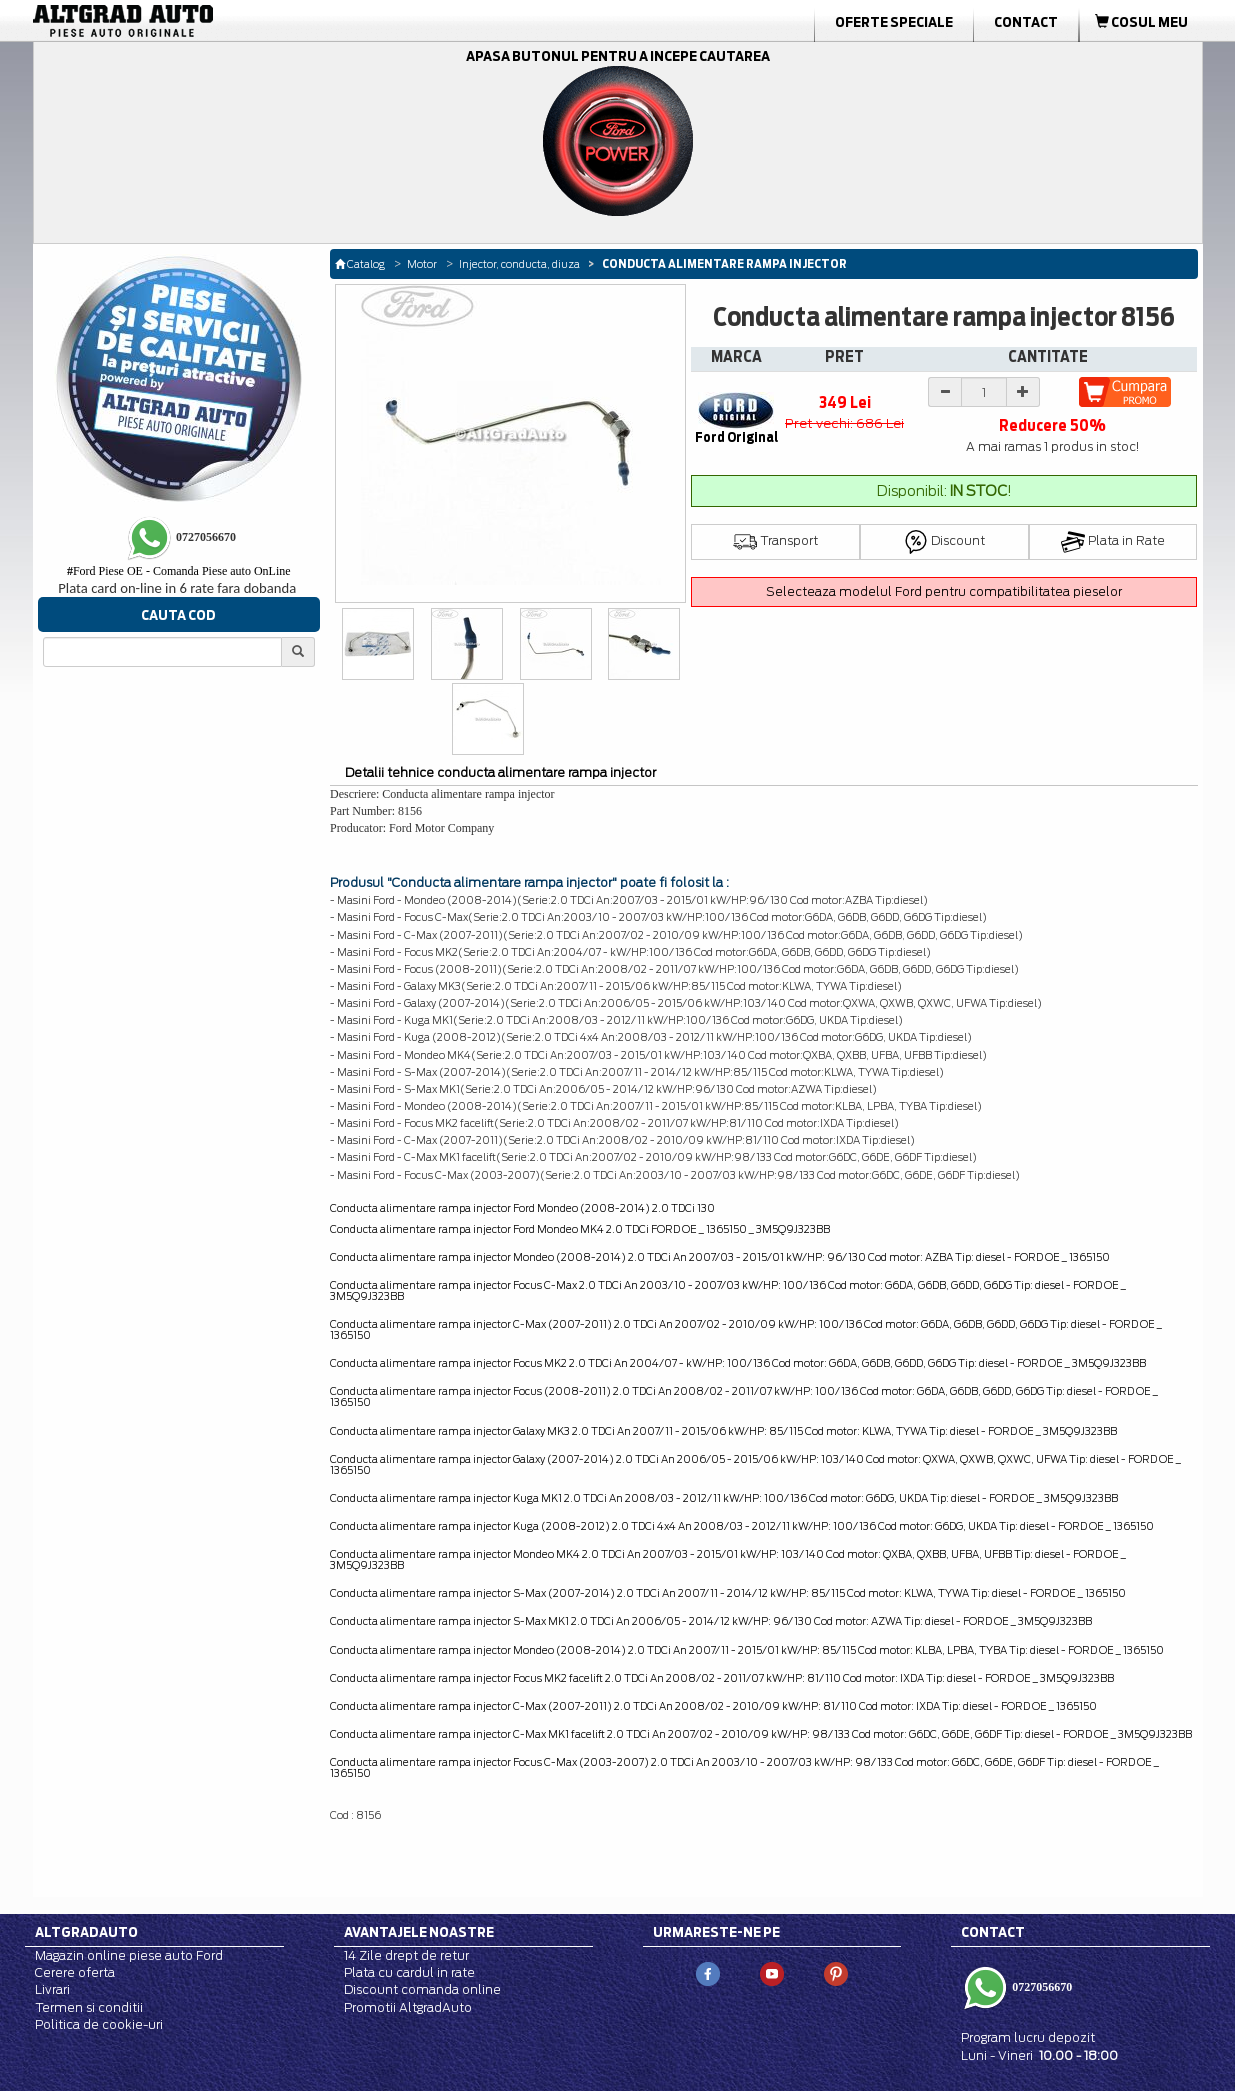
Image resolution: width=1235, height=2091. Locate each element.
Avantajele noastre (419, 1932)
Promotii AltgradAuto (408, 2007)
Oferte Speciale (894, 22)
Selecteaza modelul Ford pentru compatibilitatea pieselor (944, 591)
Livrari (52, 1989)
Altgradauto (86, 1932)
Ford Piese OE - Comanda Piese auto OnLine (179, 571)
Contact (1026, 22)
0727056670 (1040, 1987)
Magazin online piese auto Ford (129, 1955)
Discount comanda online (422, 1989)
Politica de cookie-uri (99, 2024)
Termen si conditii (89, 2007)
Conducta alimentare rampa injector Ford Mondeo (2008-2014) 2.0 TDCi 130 (522, 1208)
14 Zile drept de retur (406, 1955)
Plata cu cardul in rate (409, 1972)
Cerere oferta (75, 1972)
